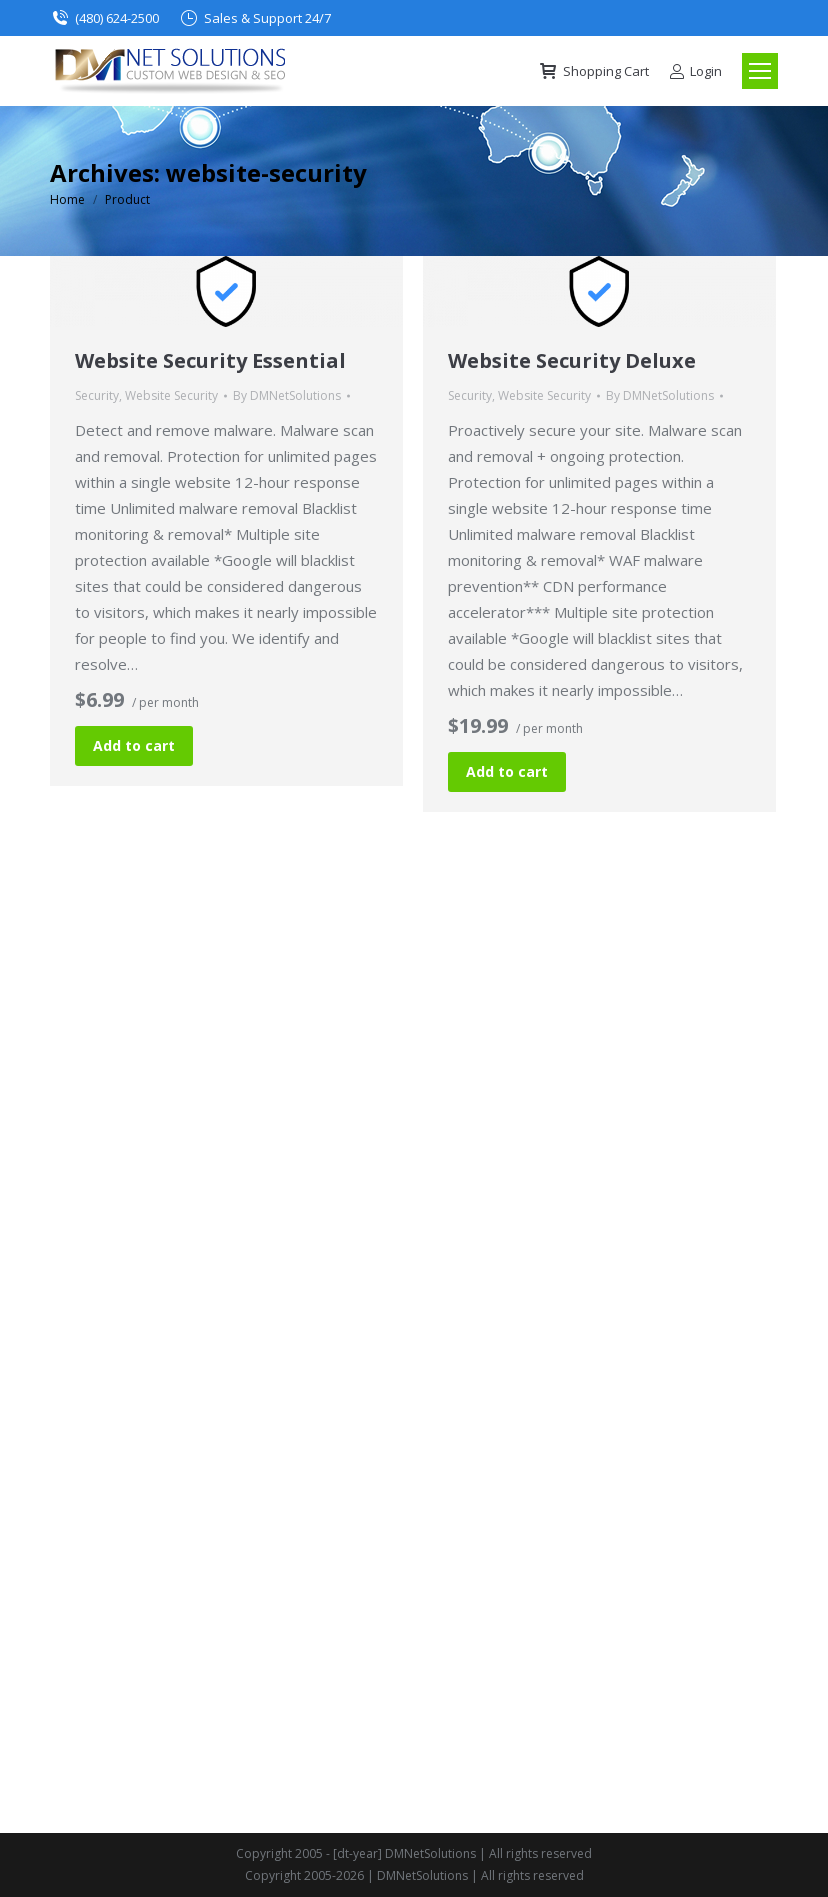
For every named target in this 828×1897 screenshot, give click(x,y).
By (287, 395)
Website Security (171, 395)
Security (97, 395)
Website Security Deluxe (572, 360)
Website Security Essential (210, 360)
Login (695, 71)
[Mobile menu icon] (760, 71)
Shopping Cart (593, 71)
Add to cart (134, 745)
